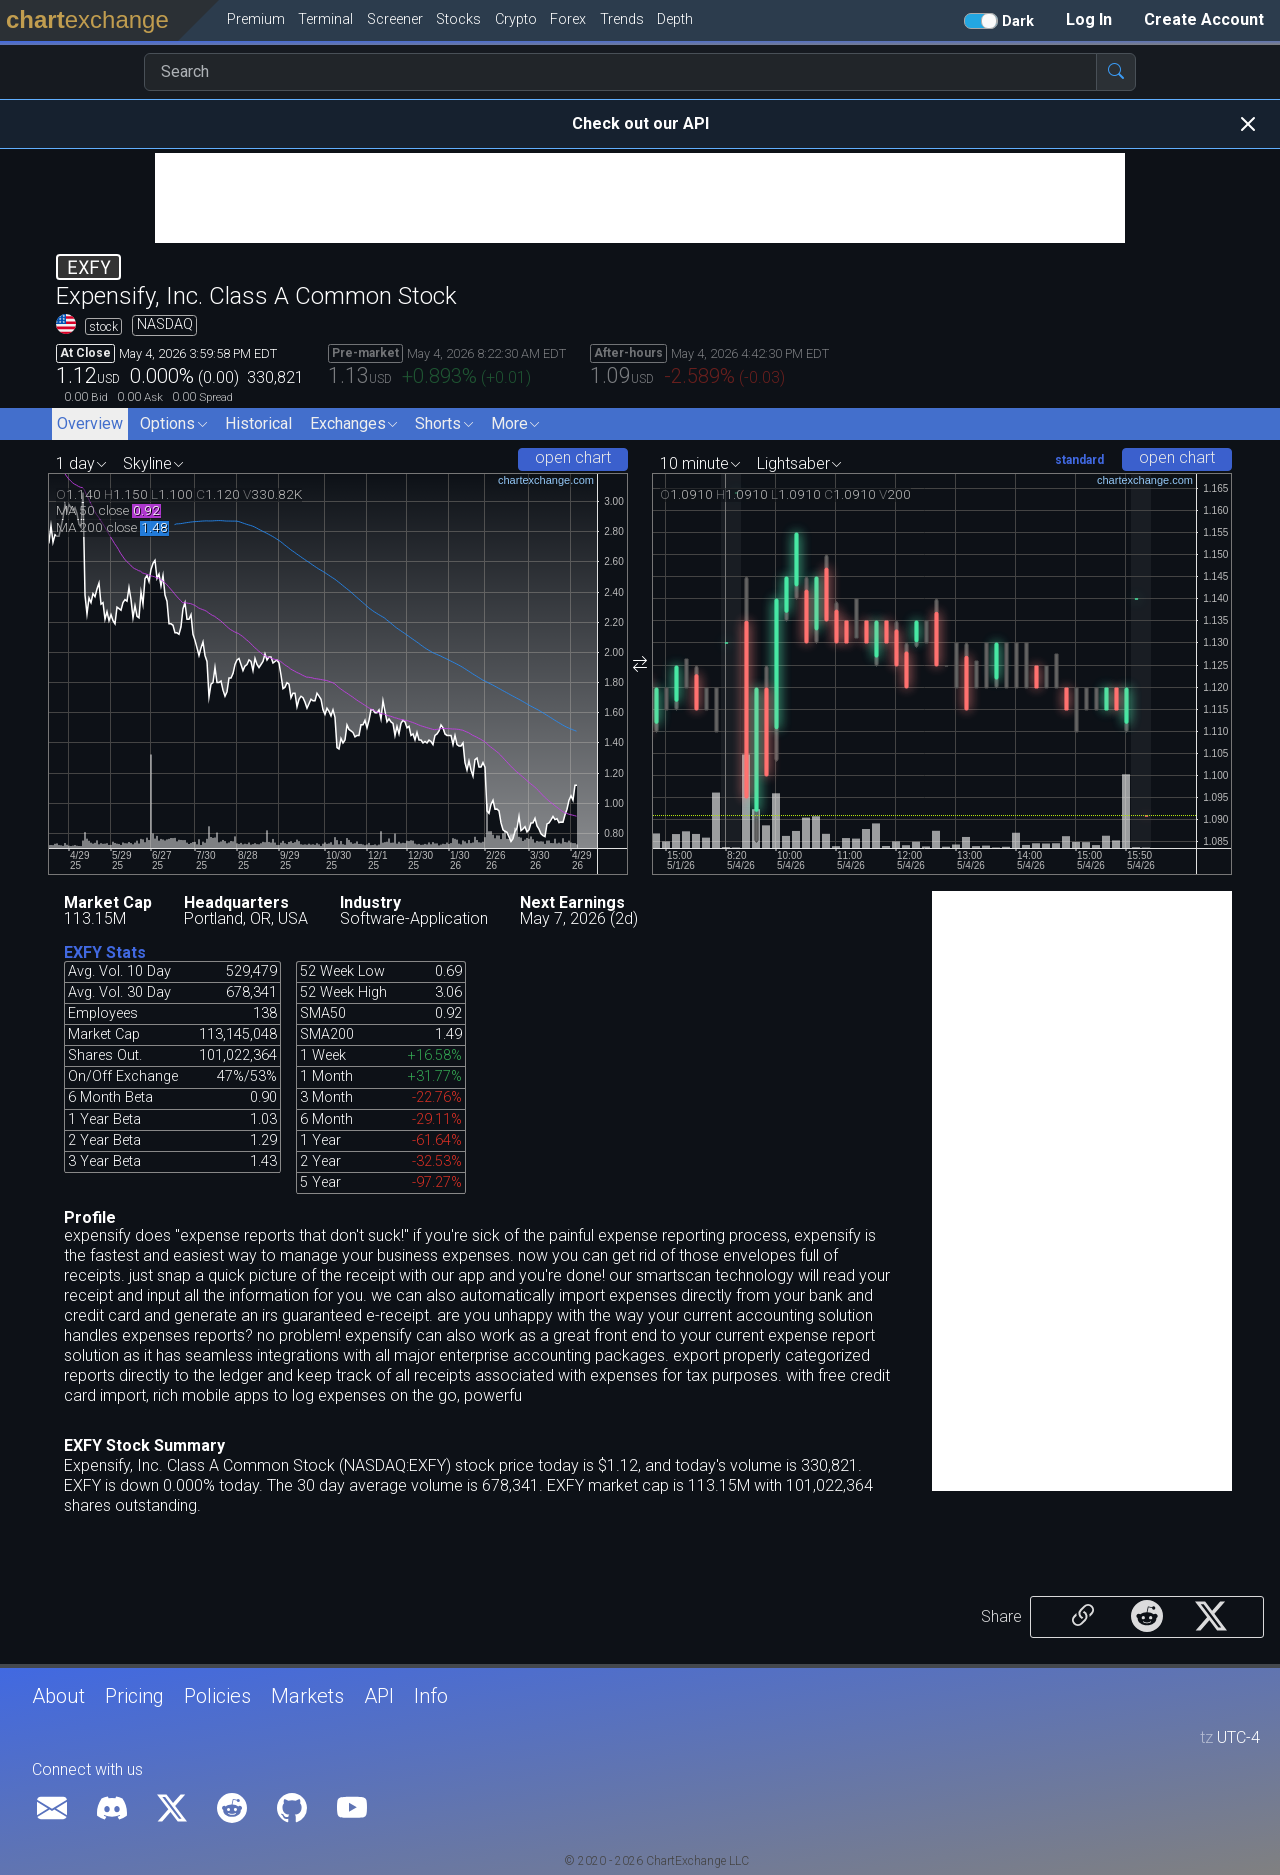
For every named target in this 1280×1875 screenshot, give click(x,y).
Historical (258, 423)
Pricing (134, 1696)
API (379, 1696)
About (58, 1696)
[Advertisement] (640, 198)
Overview (90, 423)
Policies (217, 1696)
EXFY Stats (105, 952)
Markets (307, 1696)
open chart (573, 457)
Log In (1089, 19)
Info (431, 1696)
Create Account (1204, 19)
